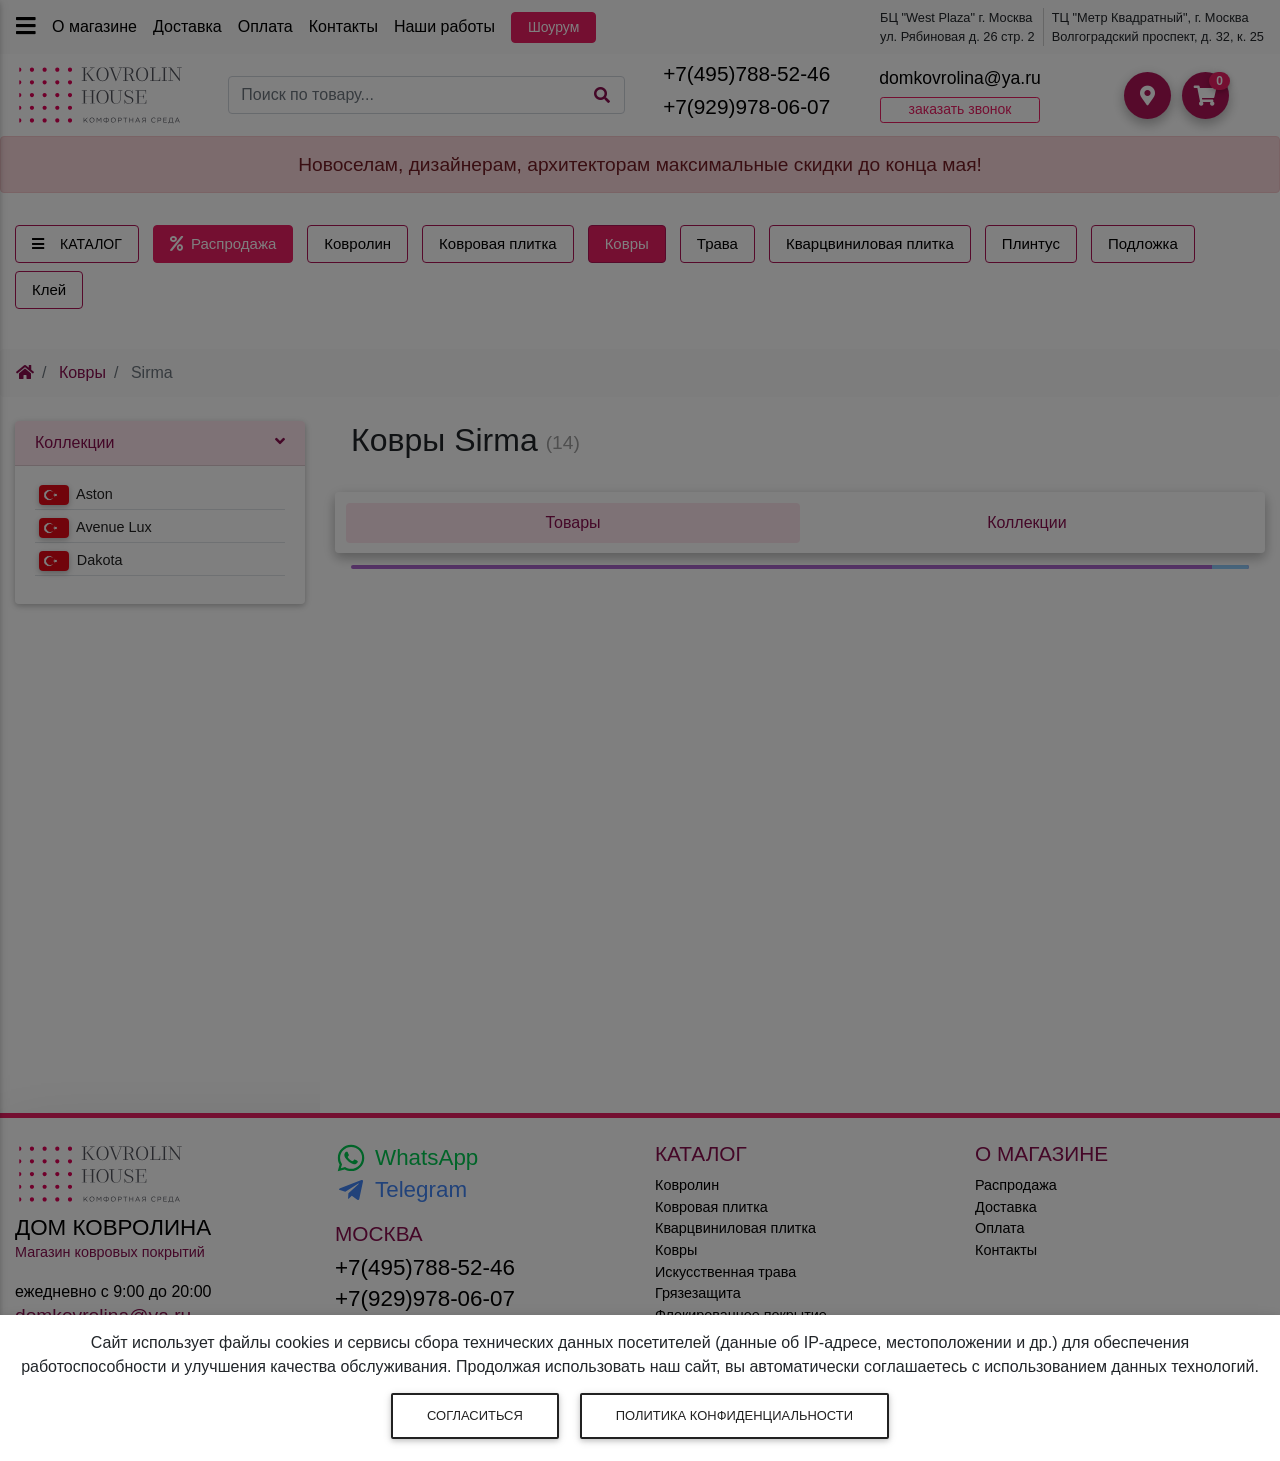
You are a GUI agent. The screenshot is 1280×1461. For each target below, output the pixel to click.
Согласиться (475, 1415)
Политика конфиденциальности (734, 1415)
